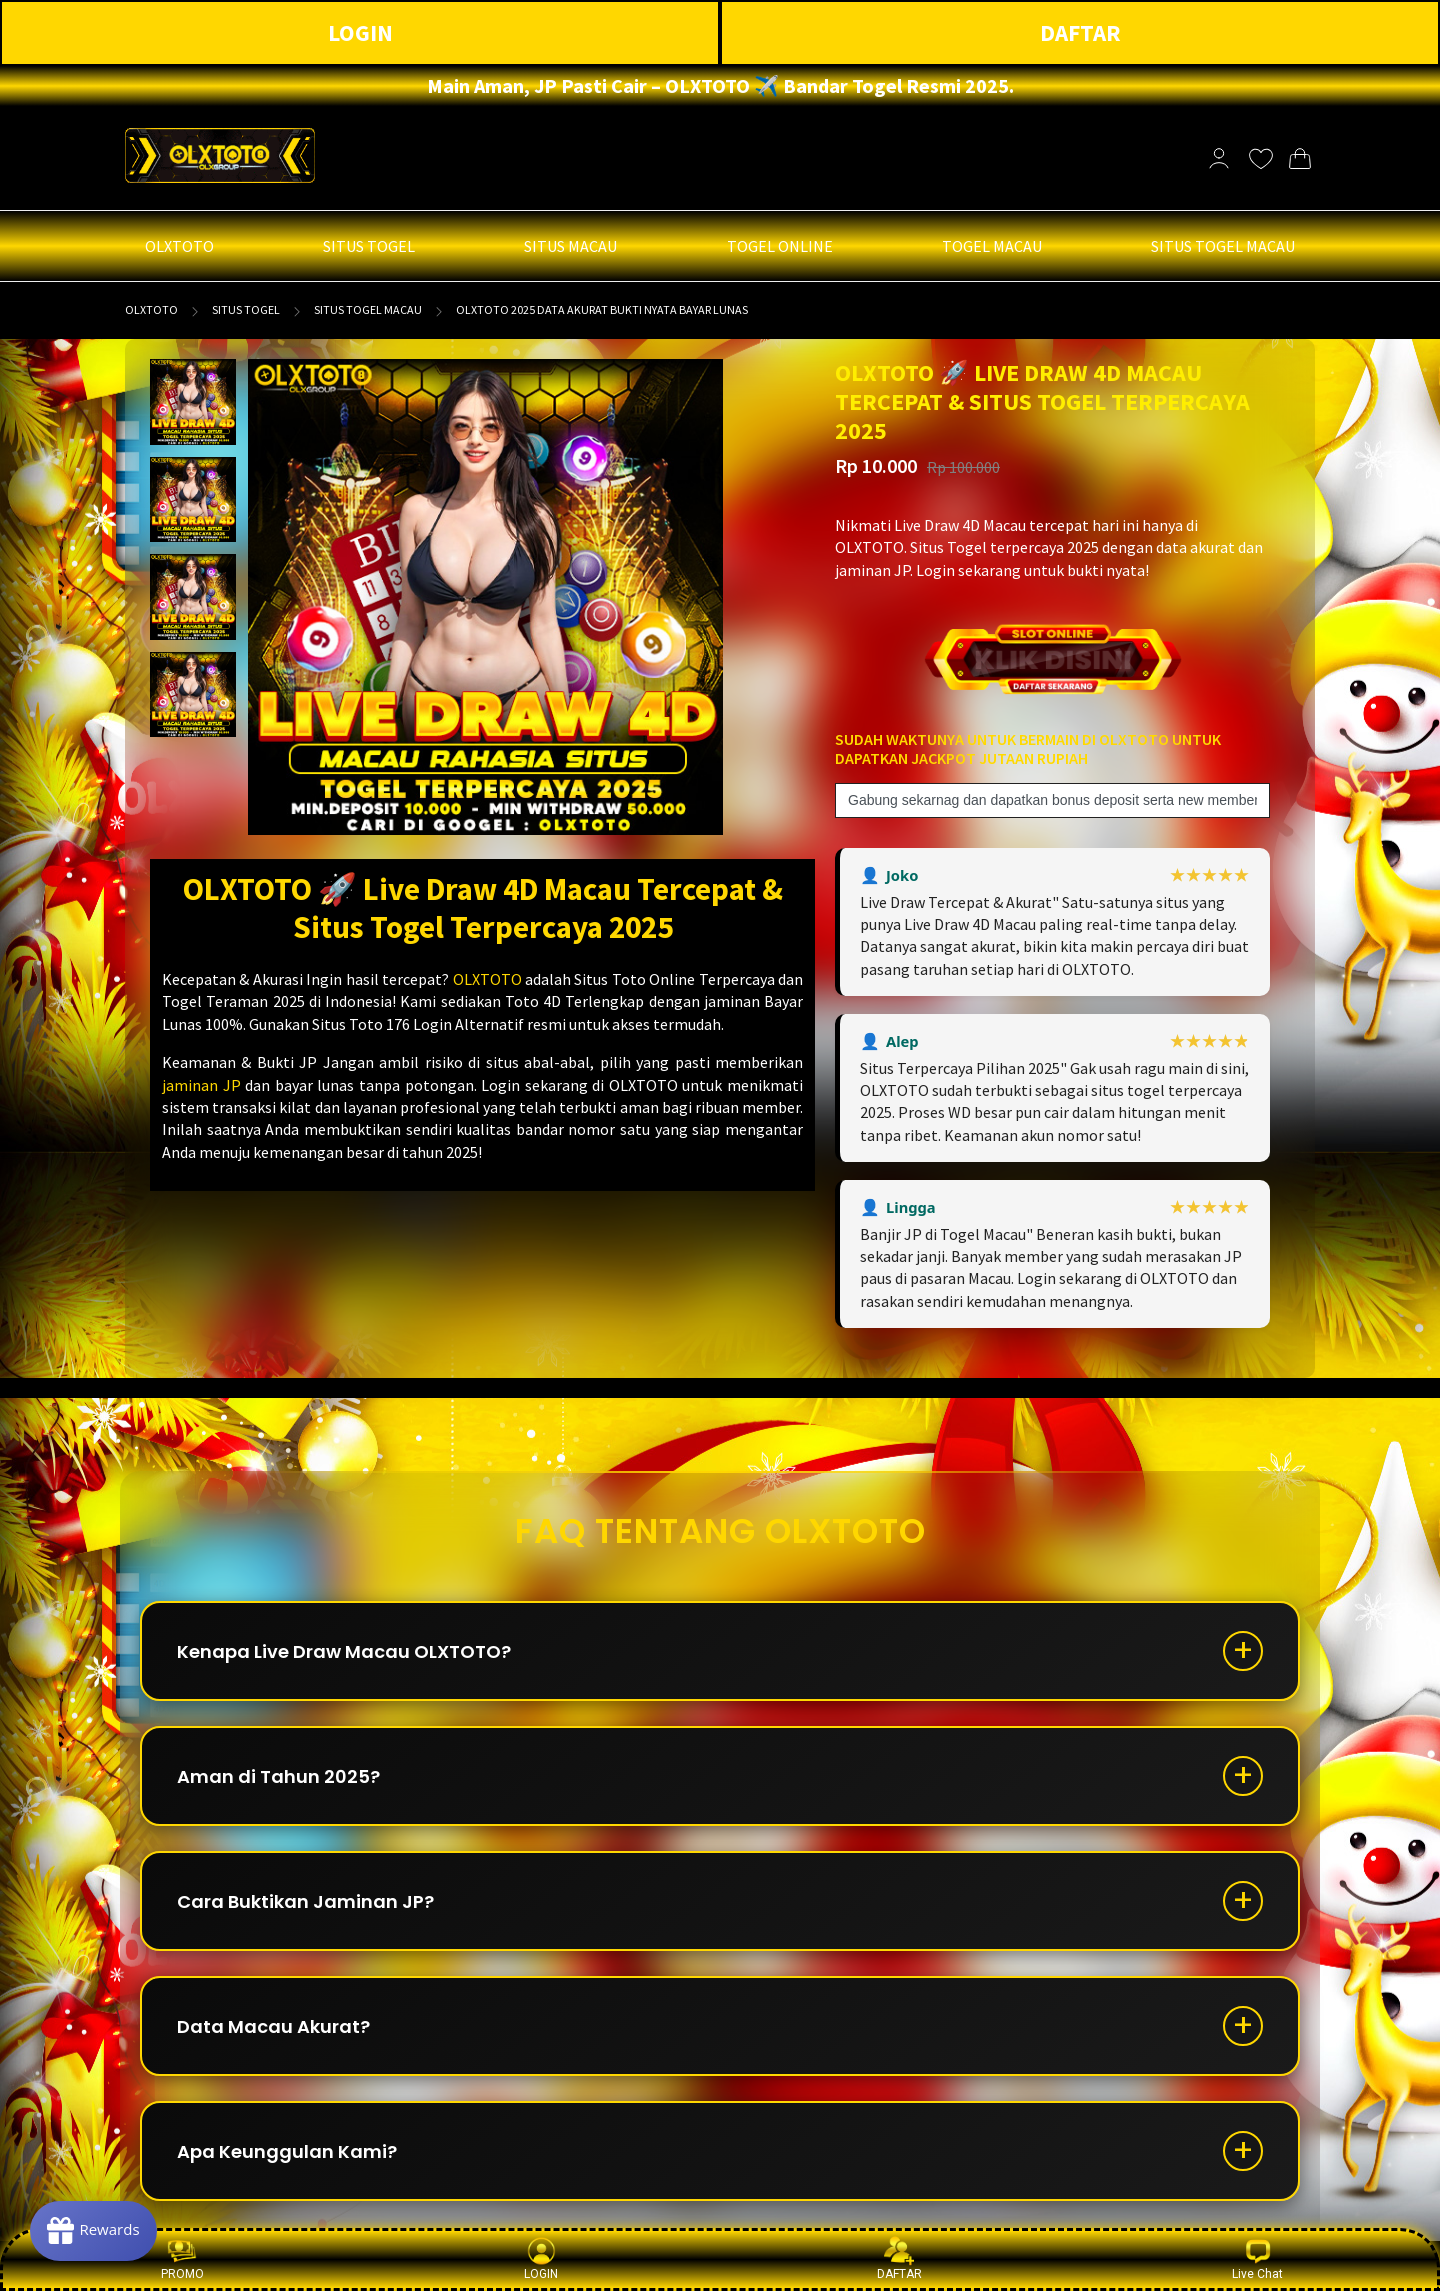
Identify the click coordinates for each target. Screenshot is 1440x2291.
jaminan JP (201, 1085)
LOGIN (360, 32)
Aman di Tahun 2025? (278, 1776)
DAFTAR (1080, 32)
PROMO (182, 2258)
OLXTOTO (151, 309)
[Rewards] (93, 2231)
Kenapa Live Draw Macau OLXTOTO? (344, 1651)
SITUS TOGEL (246, 309)
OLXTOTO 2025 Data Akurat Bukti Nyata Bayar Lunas (602, 309)
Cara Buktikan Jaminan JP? (305, 1901)
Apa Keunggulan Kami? (287, 2151)
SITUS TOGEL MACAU (368, 309)
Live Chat (1257, 2258)
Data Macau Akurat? (273, 2026)
